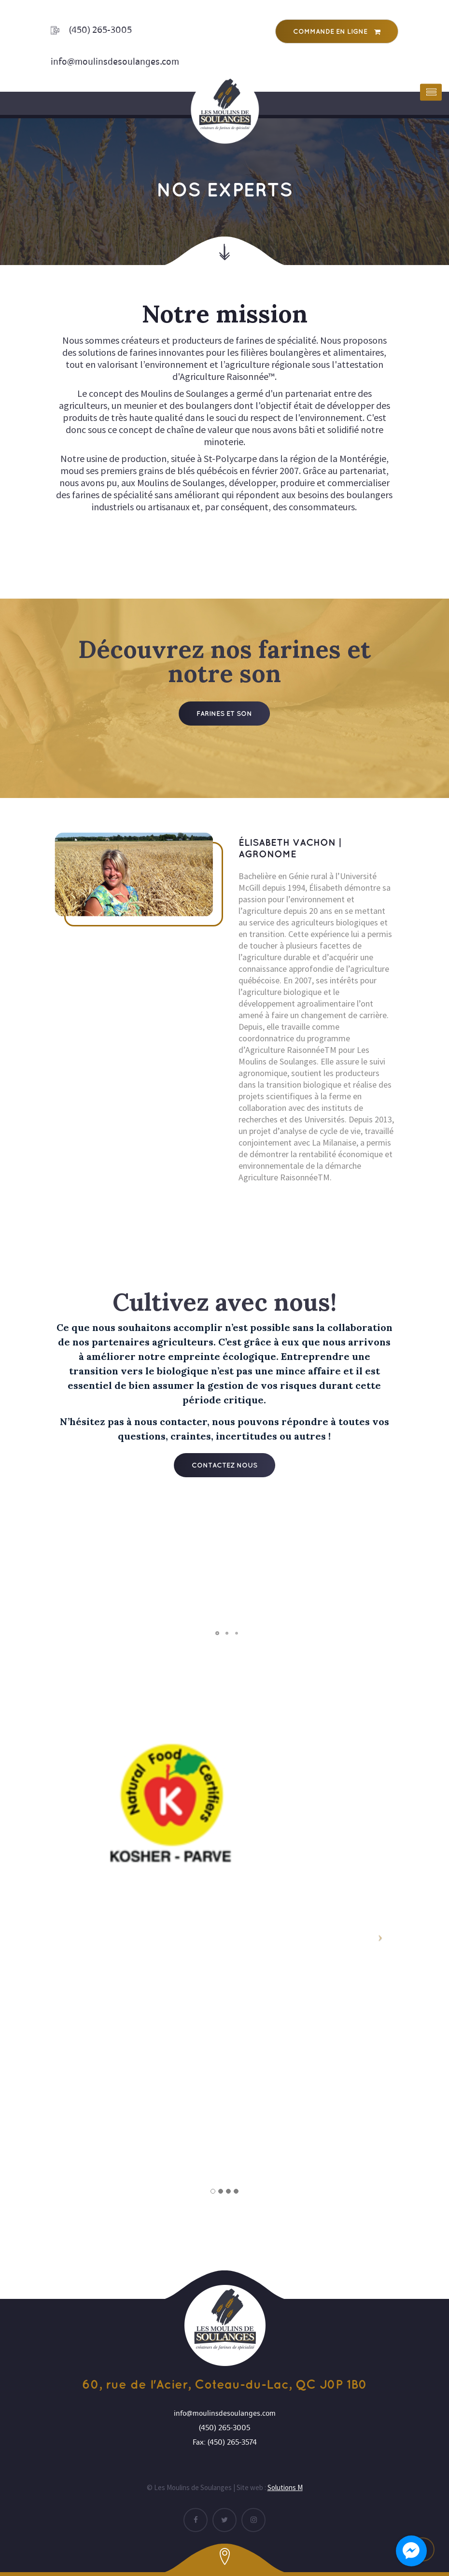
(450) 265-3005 (100, 30)
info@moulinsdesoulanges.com (115, 61)
